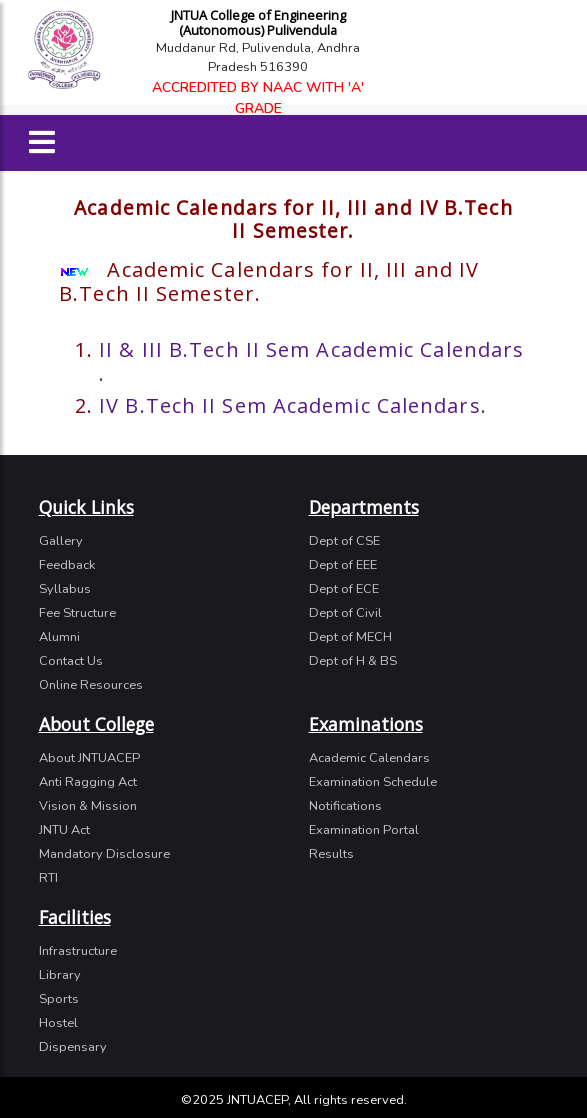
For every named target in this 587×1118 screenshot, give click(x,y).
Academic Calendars (369, 758)
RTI (48, 878)
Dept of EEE (343, 565)
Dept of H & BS (353, 661)
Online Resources (91, 685)
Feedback (67, 565)
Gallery (61, 541)
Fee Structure (77, 613)
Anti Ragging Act (88, 782)
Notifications (345, 806)
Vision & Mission (88, 806)
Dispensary (73, 1047)
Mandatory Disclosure (104, 854)
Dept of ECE (344, 589)
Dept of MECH (350, 637)
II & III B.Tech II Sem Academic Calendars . (311, 361)
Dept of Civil (345, 613)
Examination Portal (364, 830)
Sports (59, 999)
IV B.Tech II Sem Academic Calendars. (293, 405)
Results (331, 854)
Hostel (58, 1023)
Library (60, 975)
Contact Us (71, 661)
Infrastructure (78, 951)
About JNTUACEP (89, 758)
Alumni (59, 637)
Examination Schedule (373, 782)
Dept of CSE (344, 541)
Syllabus (65, 589)
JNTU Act (64, 830)
